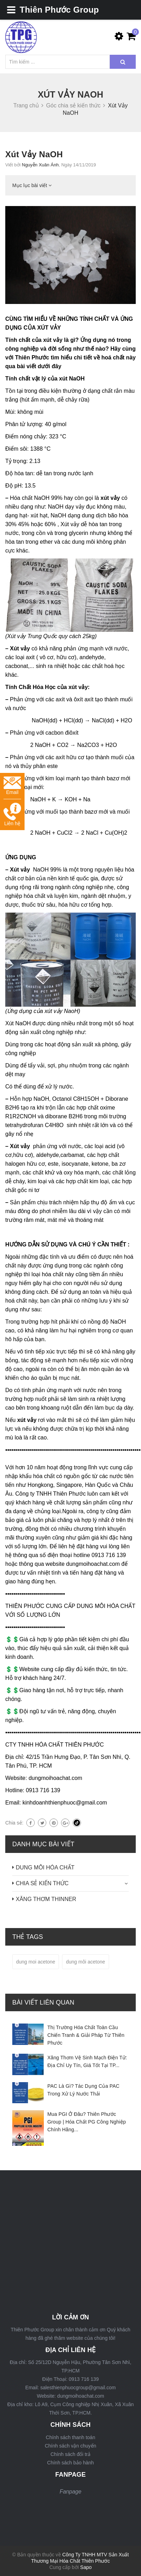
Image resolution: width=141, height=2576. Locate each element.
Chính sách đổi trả (70, 2454)
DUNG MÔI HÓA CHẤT (45, 1867)
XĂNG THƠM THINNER (46, 1899)
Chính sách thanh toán (70, 2437)
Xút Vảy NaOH (34, 154)
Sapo (86, 2567)
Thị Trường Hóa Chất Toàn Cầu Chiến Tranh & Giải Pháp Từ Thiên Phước (86, 2035)
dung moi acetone (35, 1962)
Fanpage (70, 2492)
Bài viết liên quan (43, 2002)
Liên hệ (12, 814)
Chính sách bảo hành (70, 2462)
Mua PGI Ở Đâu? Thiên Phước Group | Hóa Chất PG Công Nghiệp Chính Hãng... (86, 2121)
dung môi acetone (85, 1962)
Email (12, 785)
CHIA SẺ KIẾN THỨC (42, 1883)
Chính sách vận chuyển (70, 2446)
